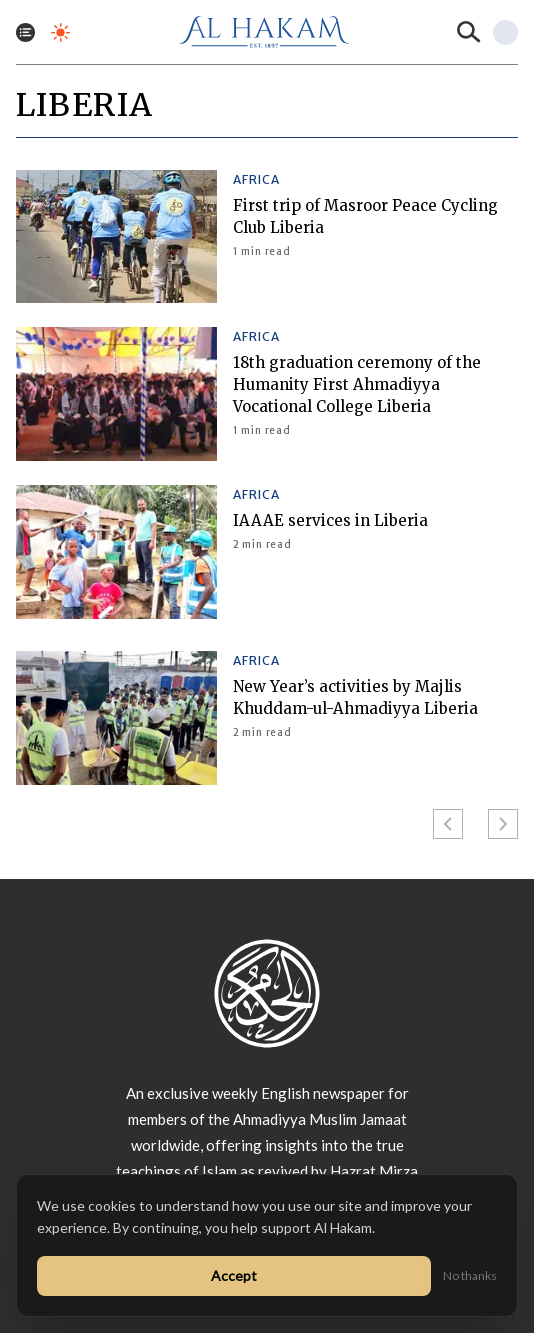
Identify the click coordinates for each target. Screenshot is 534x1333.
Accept (234, 1275)
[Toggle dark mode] (60, 32)
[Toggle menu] (25, 32)
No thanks (470, 1275)
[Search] (469, 32)
